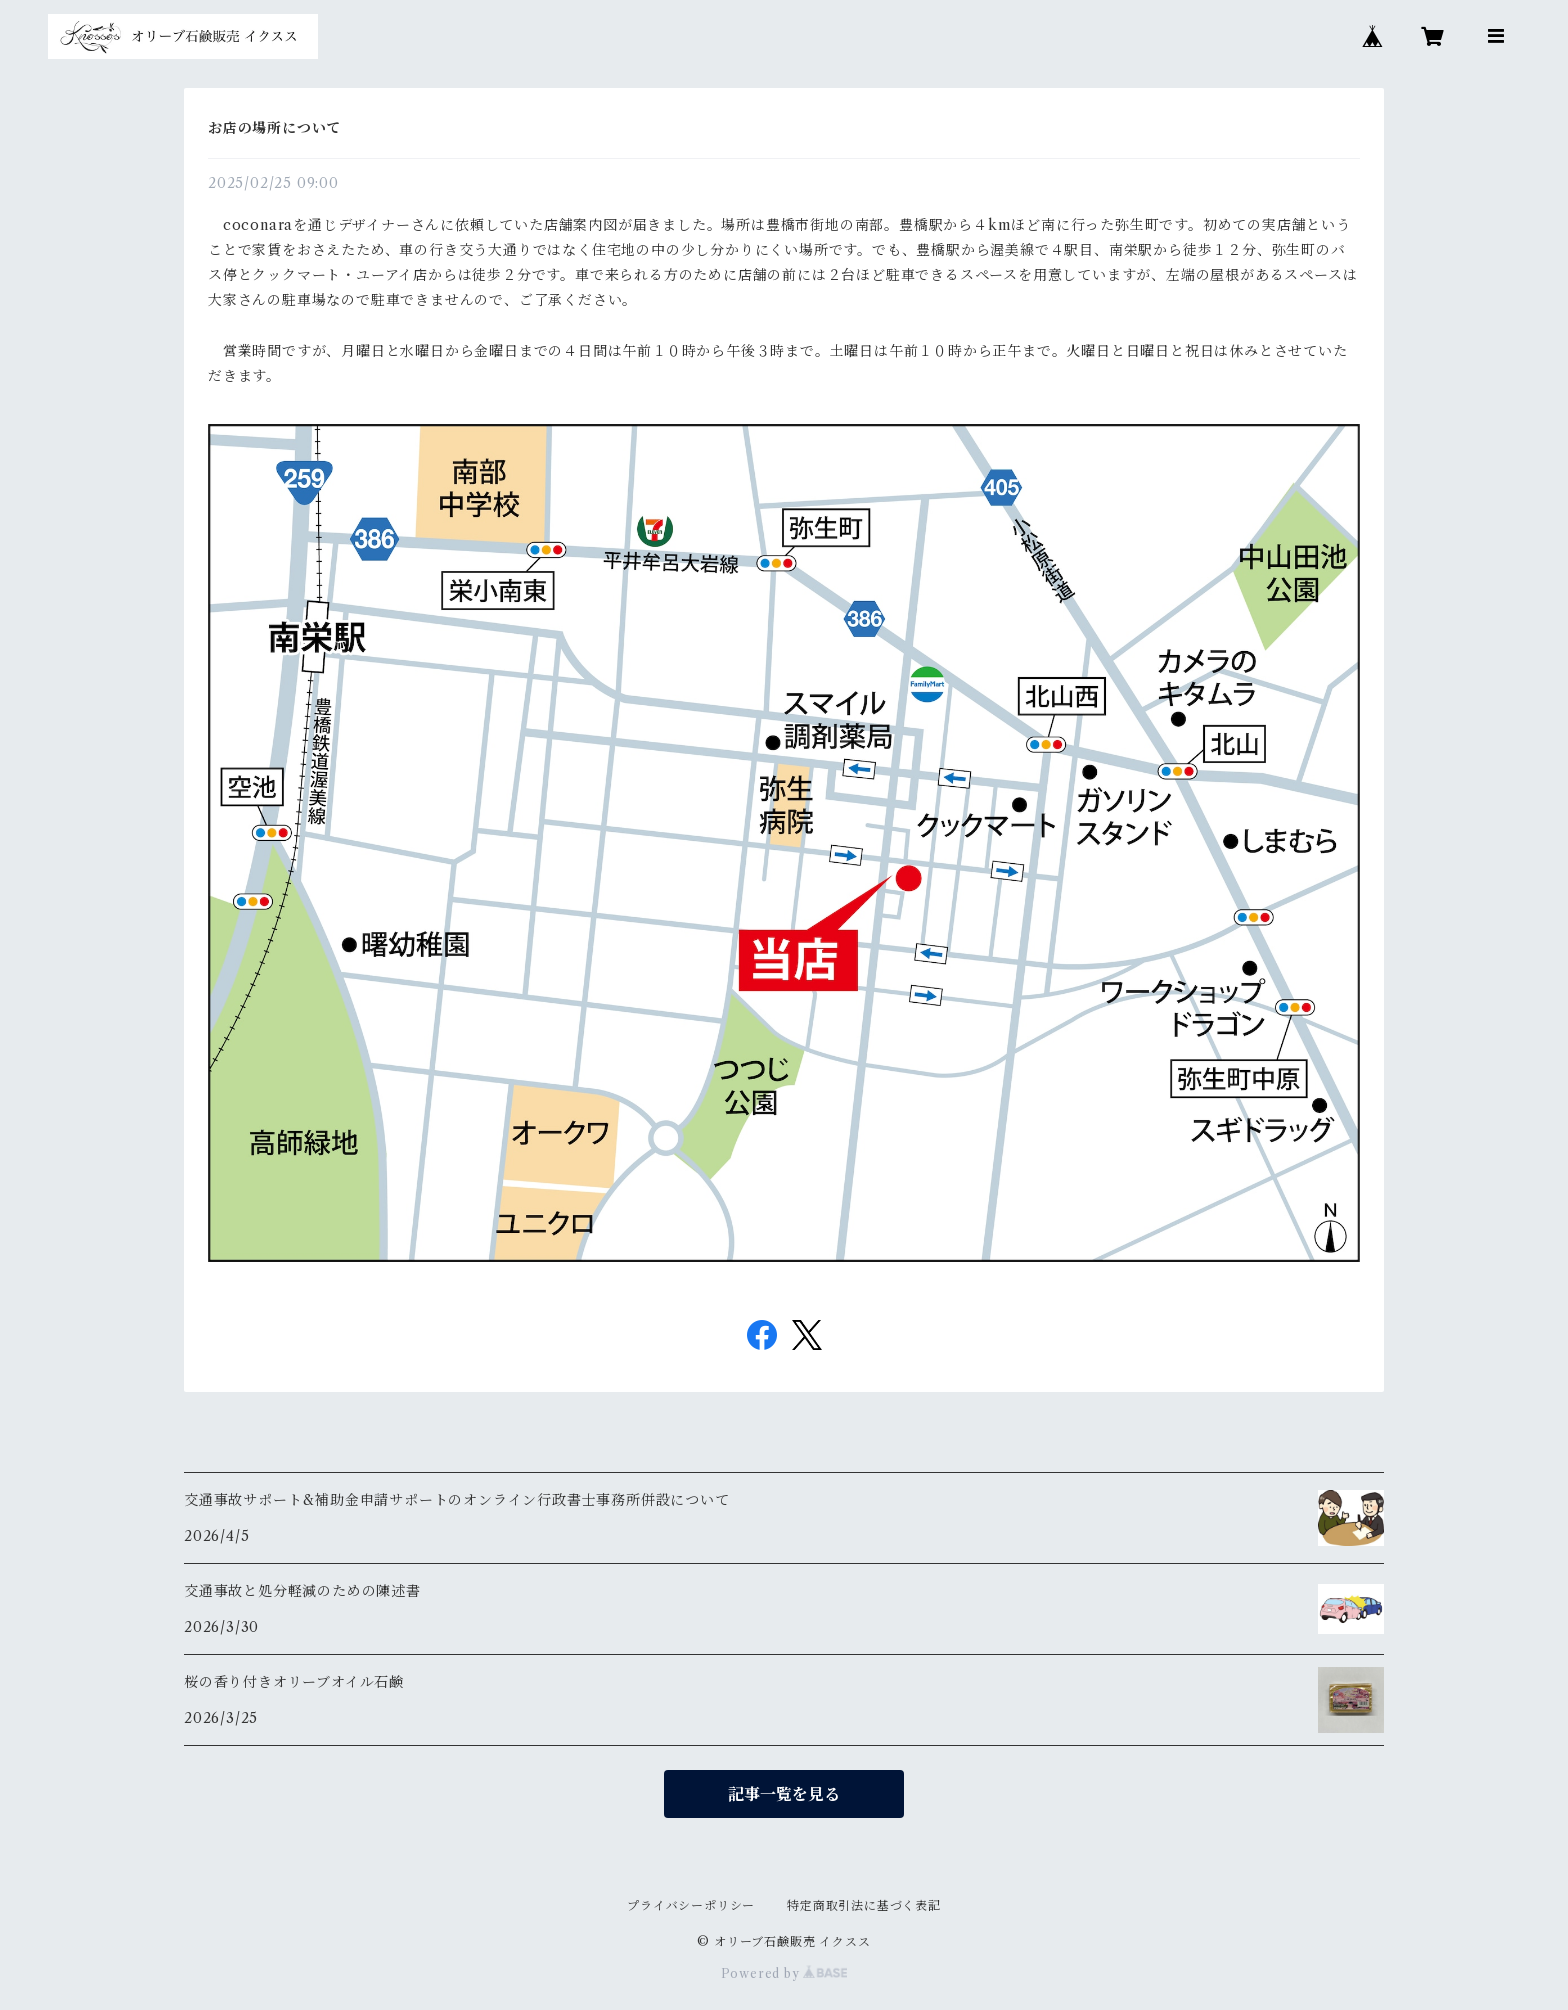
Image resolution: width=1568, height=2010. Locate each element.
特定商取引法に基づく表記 (864, 1905)
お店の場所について (274, 128)
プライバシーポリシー (691, 1905)
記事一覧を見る (784, 1794)
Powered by (784, 1973)
